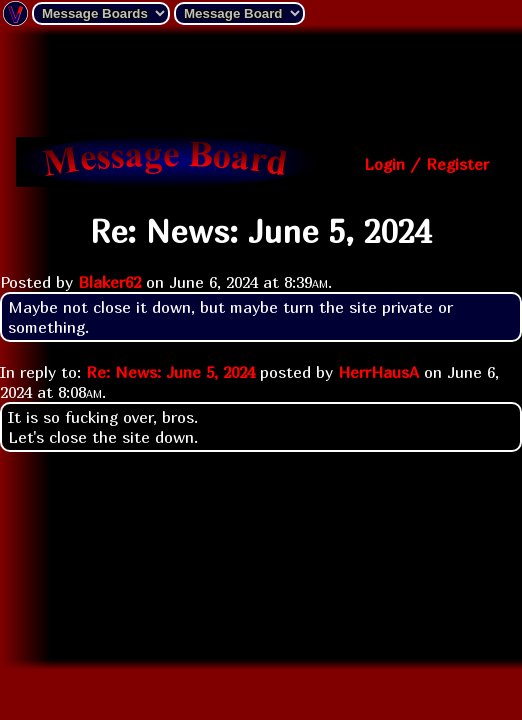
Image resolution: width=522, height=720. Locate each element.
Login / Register (426, 164)
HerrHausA (378, 372)
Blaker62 (109, 282)
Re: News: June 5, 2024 (170, 372)
